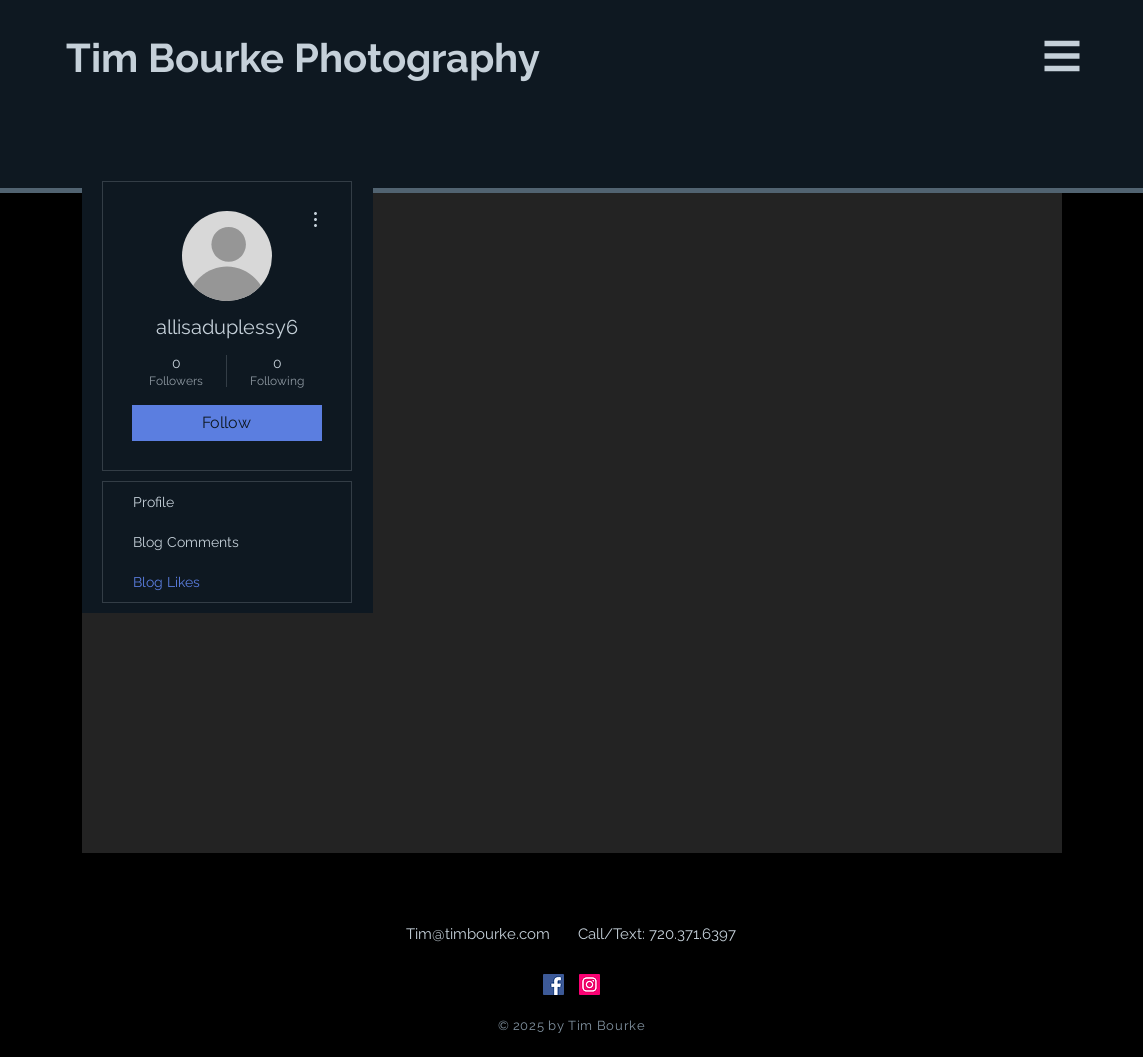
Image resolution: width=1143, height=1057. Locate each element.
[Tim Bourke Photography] (305, 58)
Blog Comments (186, 542)
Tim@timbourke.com (478, 934)
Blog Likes (166, 582)
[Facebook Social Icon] (553, 984)
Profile (153, 502)
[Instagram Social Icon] (589, 984)
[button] (1062, 56)
